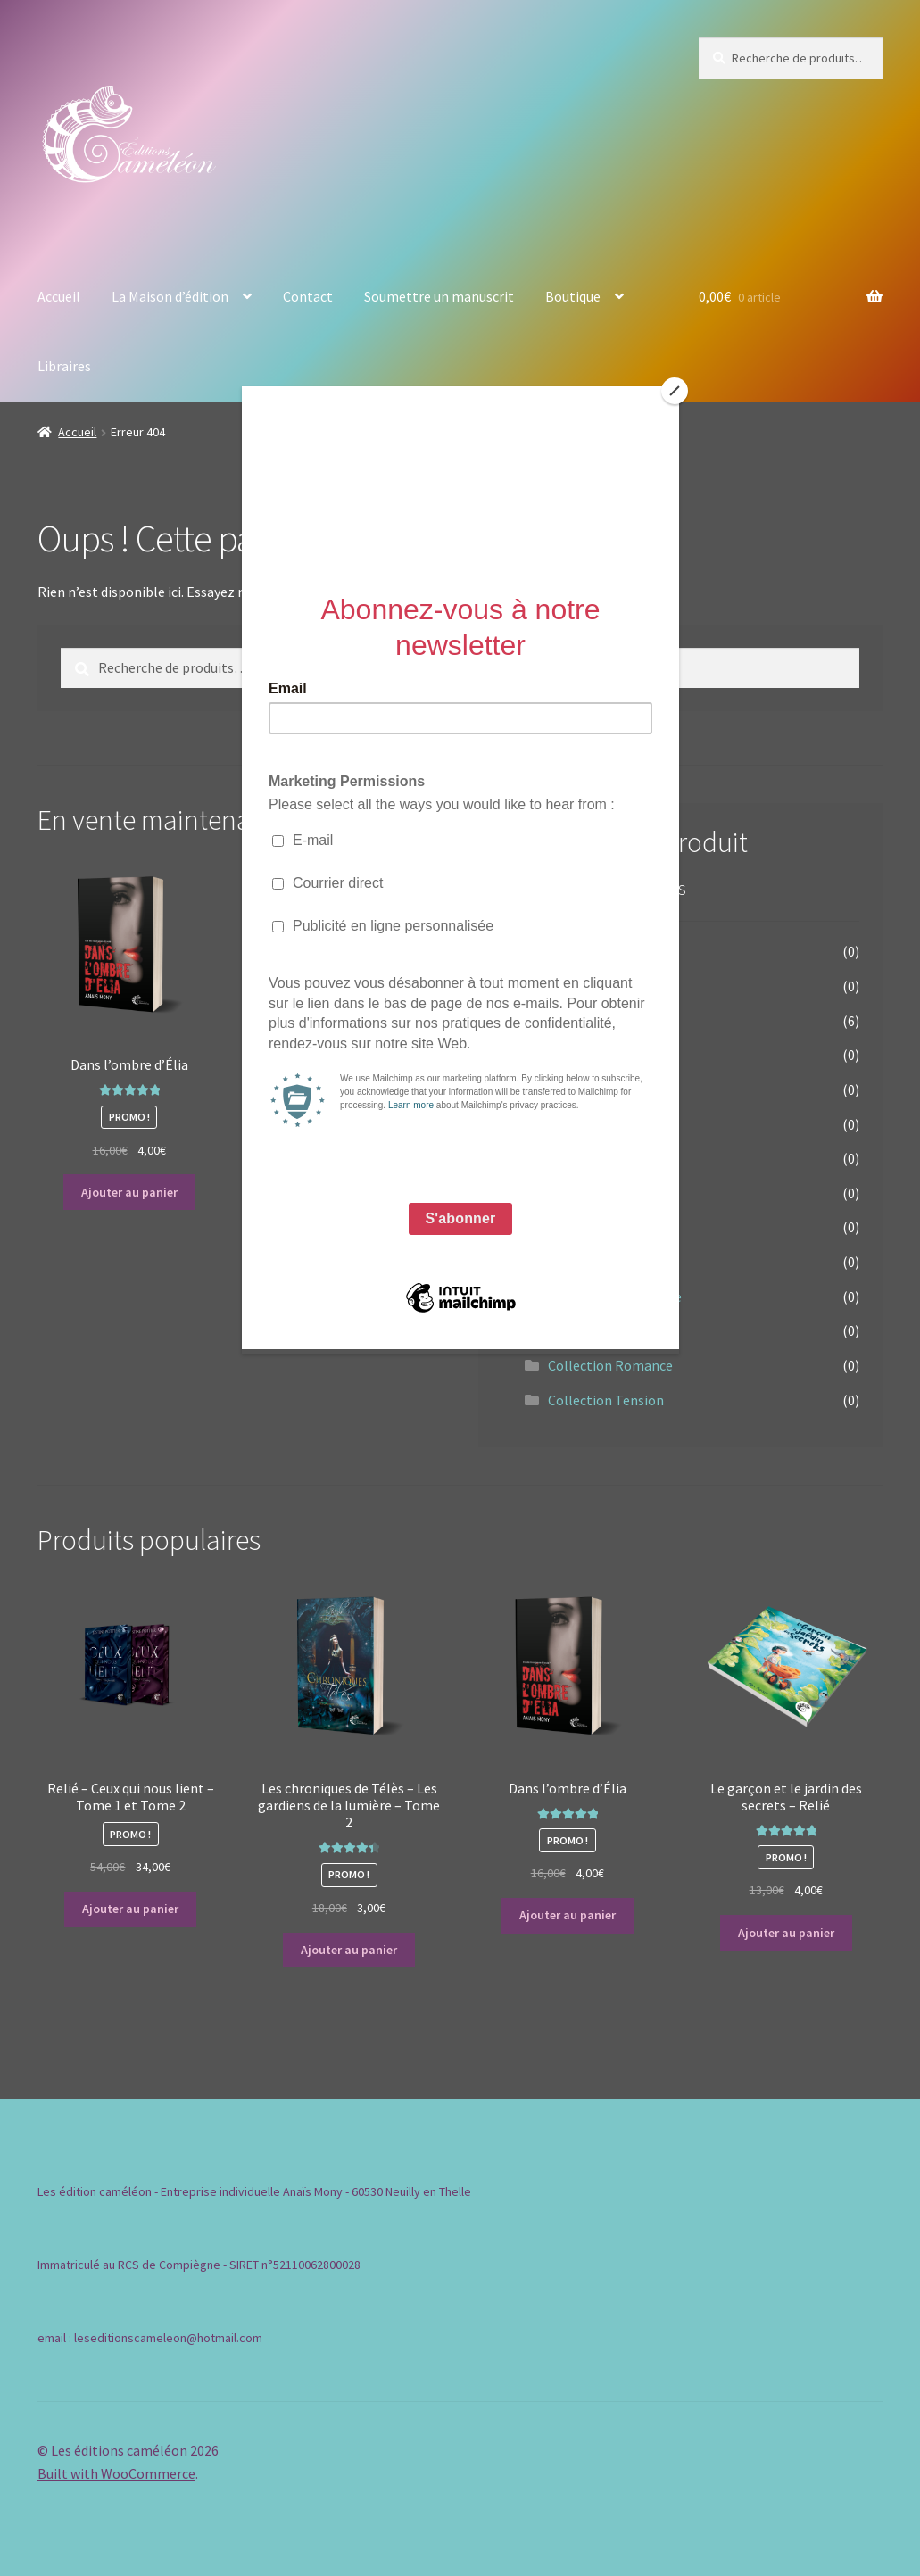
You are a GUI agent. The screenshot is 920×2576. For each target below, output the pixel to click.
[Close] (674, 390)
